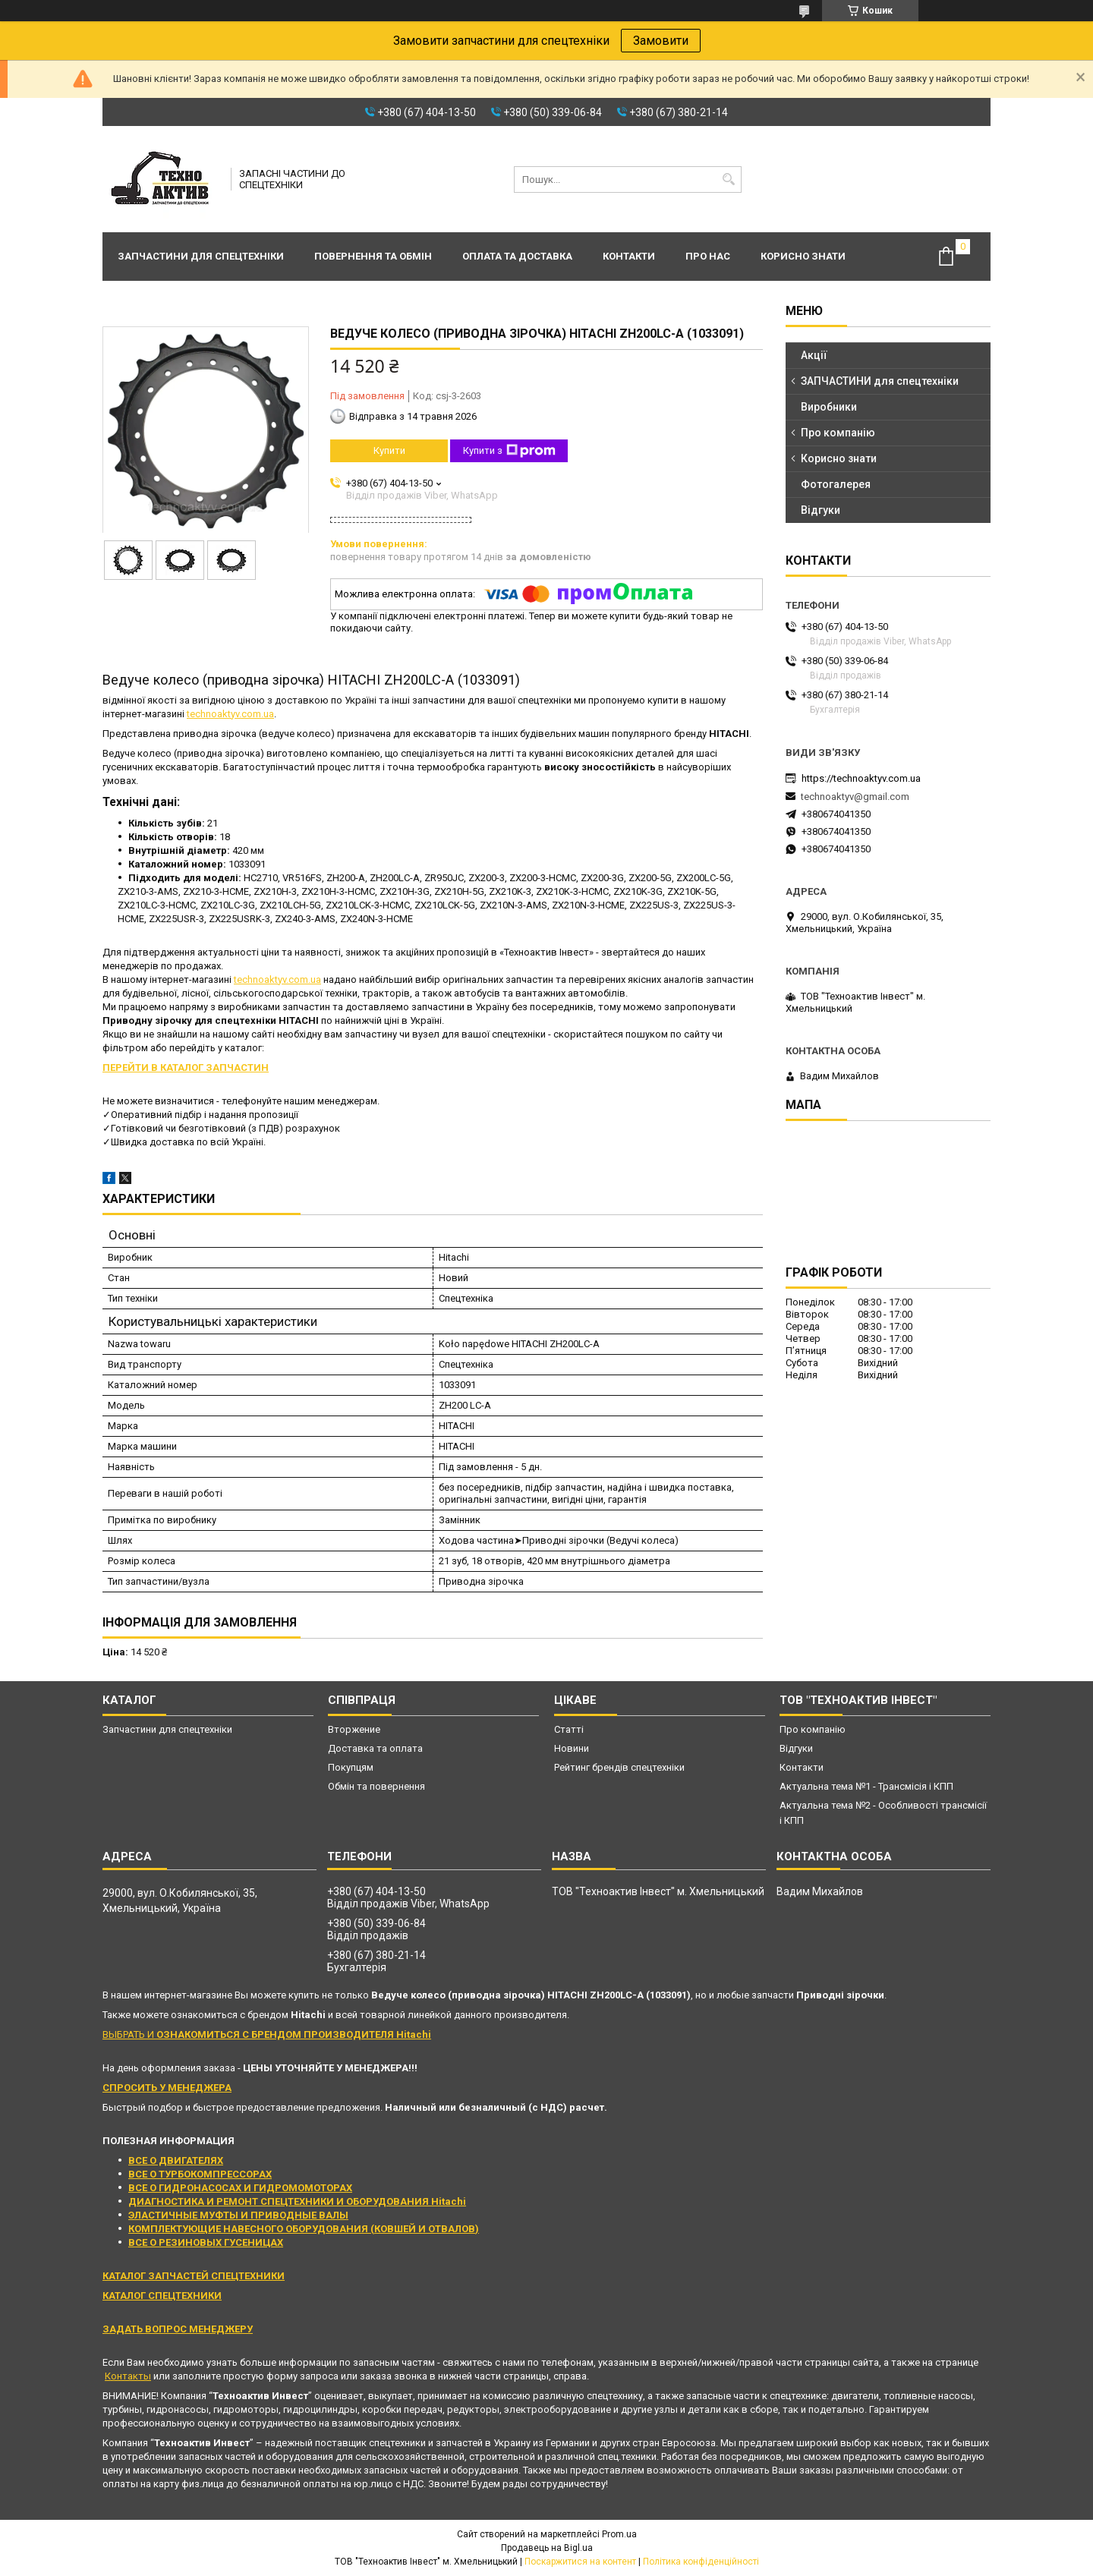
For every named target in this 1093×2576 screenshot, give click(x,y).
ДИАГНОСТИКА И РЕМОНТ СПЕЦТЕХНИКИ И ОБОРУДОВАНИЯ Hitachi (297, 2201)
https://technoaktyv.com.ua (861, 778)
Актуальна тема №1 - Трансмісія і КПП (866, 1786)
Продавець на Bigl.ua (547, 2548)
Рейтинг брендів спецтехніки (619, 1767)
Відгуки (820, 510)
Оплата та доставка (517, 256)
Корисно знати (803, 256)
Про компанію (838, 433)
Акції (814, 355)
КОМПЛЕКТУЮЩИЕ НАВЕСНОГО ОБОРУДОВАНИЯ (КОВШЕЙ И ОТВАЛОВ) (303, 2228)
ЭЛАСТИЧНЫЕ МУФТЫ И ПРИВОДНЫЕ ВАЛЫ (238, 2215)
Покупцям (350, 1767)
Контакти (629, 256)
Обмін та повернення (376, 1786)
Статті (569, 1729)
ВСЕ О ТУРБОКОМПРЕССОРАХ (200, 2174)
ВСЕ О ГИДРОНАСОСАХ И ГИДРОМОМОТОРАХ (240, 2187)
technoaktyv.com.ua (230, 714)
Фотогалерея (836, 484)
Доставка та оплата (375, 1748)
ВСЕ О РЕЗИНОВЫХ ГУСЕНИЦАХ (205, 2242)
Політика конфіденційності (701, 2561)
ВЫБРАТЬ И (266, 2034)
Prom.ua (619, 2534)
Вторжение (354, 1729)
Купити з (509, 451)
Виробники (829, 407)
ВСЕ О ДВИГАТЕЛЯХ (175, 2160)
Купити (389, 450)
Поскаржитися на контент (580, 2561)
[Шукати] (728, 179)
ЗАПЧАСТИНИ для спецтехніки (880, 381)
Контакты (128, 2376)
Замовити (660, 40)
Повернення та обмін (373, 256)
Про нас (707, 256)
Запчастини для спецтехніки (201, 256)
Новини (571, 1748)
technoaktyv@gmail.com (855, 796)
